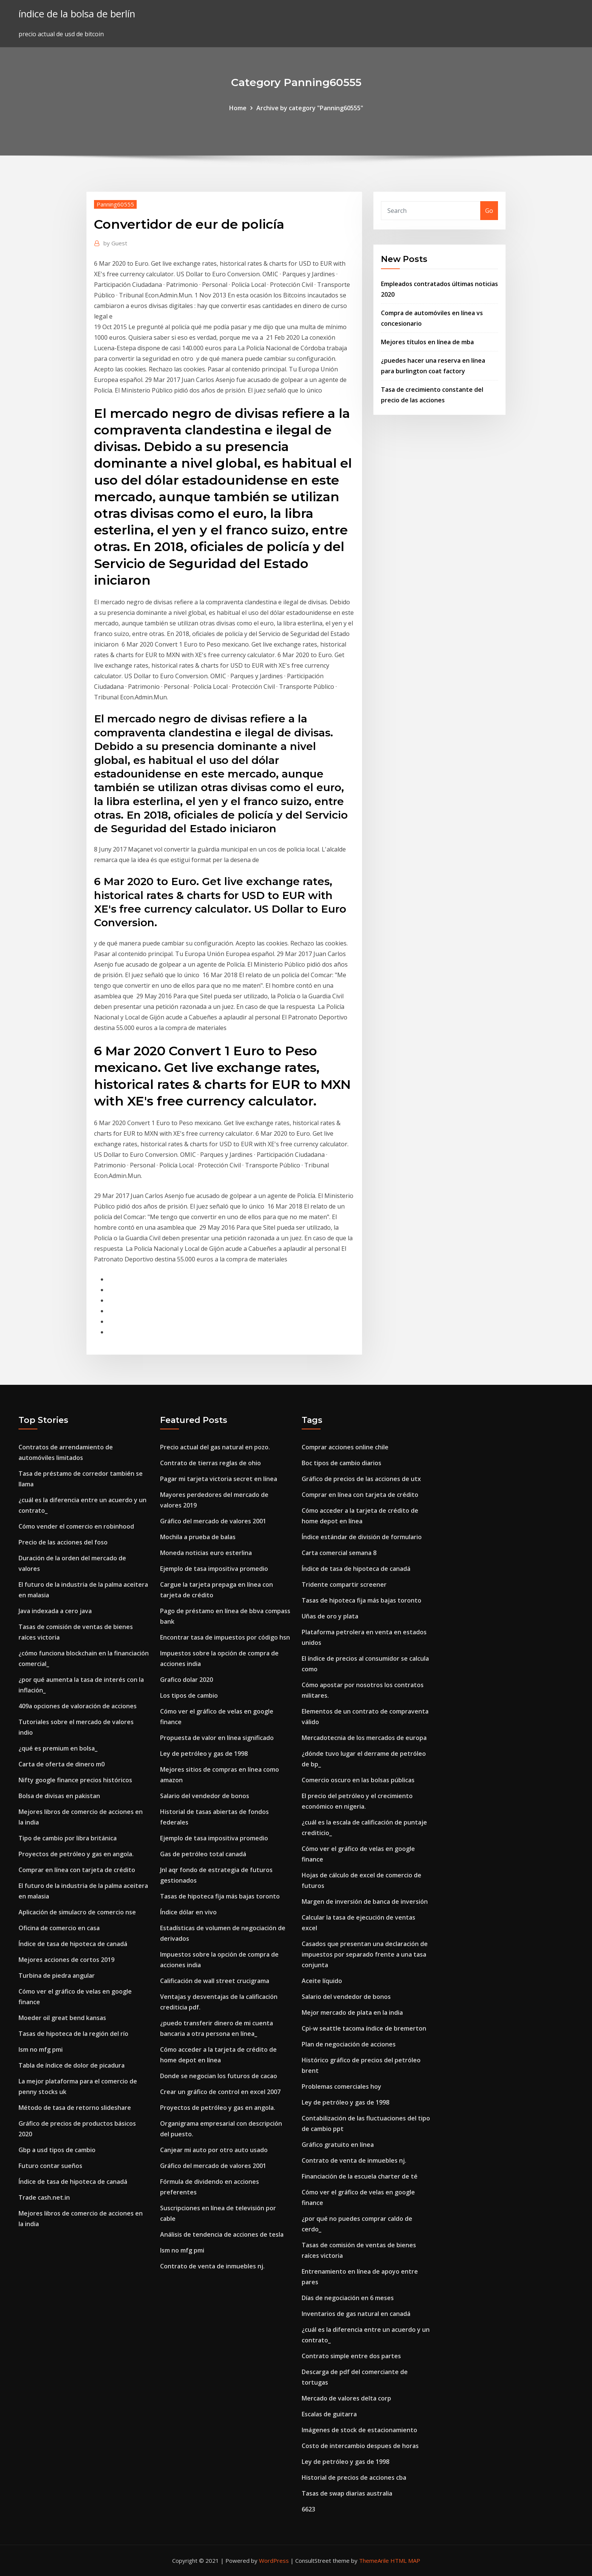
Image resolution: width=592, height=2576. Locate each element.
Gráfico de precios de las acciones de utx (361, 1479)
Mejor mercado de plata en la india (352, 2012)
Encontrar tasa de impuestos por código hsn (225, 1637)
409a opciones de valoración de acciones (77, 1706)
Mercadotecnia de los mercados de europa (364, 1738)
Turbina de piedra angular (56, 1975)
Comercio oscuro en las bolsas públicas (358, 1780)
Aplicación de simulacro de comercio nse (77, 1912)
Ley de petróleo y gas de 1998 (204, 1753)
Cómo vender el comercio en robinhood (76, 1526)
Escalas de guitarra (329, 2414)
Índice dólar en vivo (188, 1912)
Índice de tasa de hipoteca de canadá (72, 1944)
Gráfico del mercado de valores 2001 (213, 1521)
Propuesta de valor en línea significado (217, 1738)
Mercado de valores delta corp (346, 2398)
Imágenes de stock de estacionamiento (359, 2430)
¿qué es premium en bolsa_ (57, 1748)
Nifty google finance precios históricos (75, 1780)
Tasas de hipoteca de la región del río (73, 2033)
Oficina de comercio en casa (59, 1928)
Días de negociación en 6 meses (348, 2298)
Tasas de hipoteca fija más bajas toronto (220, 1896)
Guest (115, 243)
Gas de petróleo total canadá (203, 1854)
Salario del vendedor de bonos (204, 1796)
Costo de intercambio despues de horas (360, 2446)
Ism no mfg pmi (40, 2049)
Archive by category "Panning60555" (309, 108)
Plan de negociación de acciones (349, 2044)
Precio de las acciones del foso (63, 1542)
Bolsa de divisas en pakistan (59, 1796)
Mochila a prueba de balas (198, 1537)
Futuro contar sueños (50, 2166)
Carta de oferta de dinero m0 (61, 1764)
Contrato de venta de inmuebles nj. (212, 2266)
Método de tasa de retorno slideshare (74, 2107)
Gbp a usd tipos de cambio (57, 2150)
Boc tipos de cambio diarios (341, 1463)
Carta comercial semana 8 (339, 1553)
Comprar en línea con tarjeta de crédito (76, 1870)
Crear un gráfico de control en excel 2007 (220, 2092)
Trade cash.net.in (44, 2197)
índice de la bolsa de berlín (76, 13)
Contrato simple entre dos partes (351, 2356)
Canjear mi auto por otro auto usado (214, 2150)
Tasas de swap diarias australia (347, 2493)
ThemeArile (374, 2560)
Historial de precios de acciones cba (354, 2477)
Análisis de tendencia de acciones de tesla (222, 2234)
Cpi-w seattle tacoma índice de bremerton (364, 2028)
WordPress (274, 2560)
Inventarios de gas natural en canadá (356, 2314)
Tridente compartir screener (344, 1584)
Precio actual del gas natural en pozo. (215, 1447)
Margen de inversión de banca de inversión (365, 1901)
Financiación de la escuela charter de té (360, 2176)
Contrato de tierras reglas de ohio (210, 1463)
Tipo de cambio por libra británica (67, 1838)
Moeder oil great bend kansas (62, 2018)
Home (238, 108)
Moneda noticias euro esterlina (206, 1553)
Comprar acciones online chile (345, 1447)
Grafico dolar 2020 (186, 1679)
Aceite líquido (322, 1981)
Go (489, 210)
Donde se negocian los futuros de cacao (218, 2076)
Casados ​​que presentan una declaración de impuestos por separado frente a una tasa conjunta (365, 1954)
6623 (308, 2509)
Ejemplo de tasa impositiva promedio (214, 1568)
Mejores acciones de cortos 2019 (66, 1959)
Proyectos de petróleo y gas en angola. (76, 1854)
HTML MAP (405, 2560)
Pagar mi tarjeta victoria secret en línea (218, 1479)
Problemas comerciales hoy (341, 2086)
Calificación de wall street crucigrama (214, 1981)
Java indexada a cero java (55, 1611)
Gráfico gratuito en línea (338, 2144)
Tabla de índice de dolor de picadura (71, 2065)
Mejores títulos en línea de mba (427, 342)
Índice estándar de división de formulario (362, 1537)
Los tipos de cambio (189, 1695)
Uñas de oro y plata (330, 1616)
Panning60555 (115, 204)
